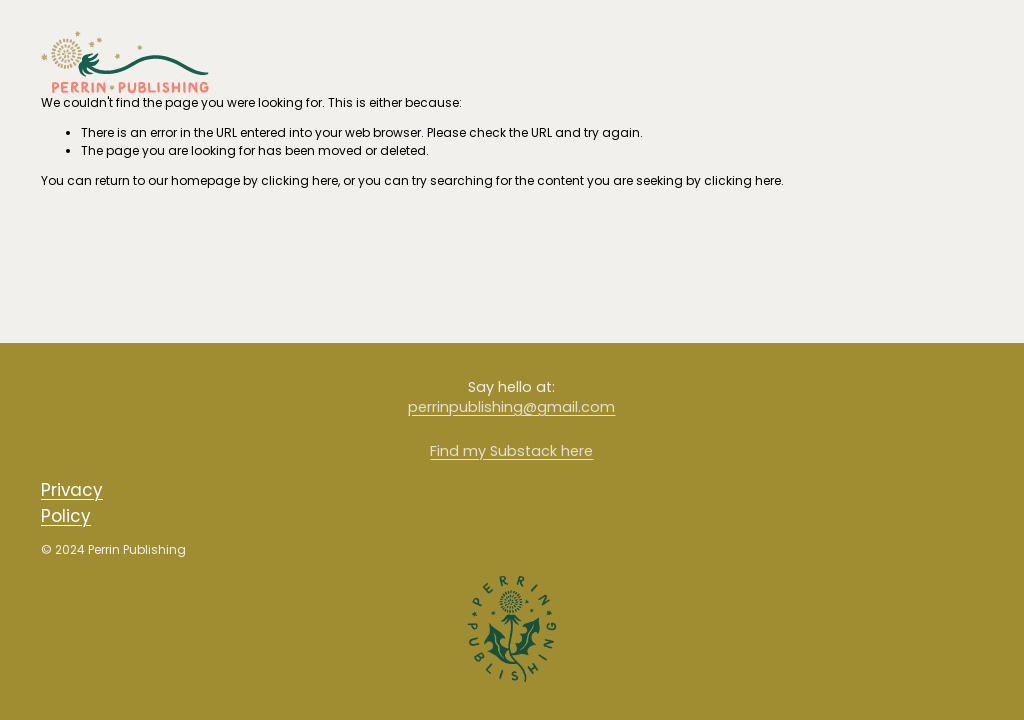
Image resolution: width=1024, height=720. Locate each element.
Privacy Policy (72, 502)
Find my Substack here (511, 451)
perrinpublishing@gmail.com (511, 407)
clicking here (299, 180)
